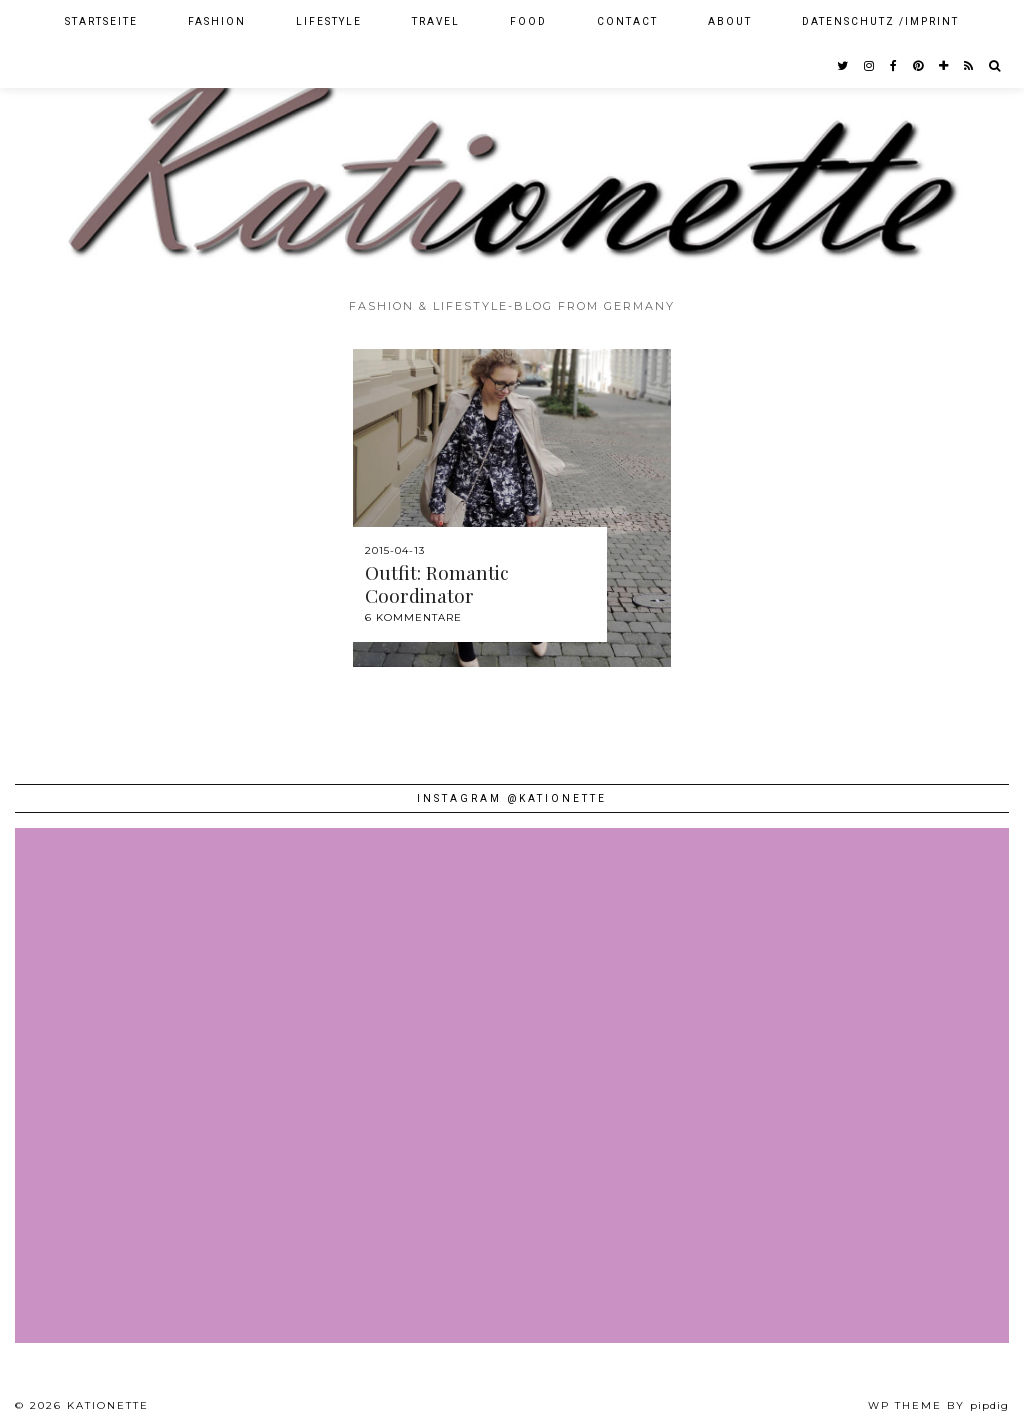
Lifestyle (329, 21)
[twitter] (843, 66)
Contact (627, 21)
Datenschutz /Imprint (880, 21)
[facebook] (894, 66)
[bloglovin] (944, 66)
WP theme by (938, 1405)
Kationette (108, 1405)
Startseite (101, 21)
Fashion (217, 21)
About (730, 21)
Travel (436, 21)
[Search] (995, 66)
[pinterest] (919, 66)
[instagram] (870, 66)
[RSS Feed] (969, 66)
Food (528, 21)
